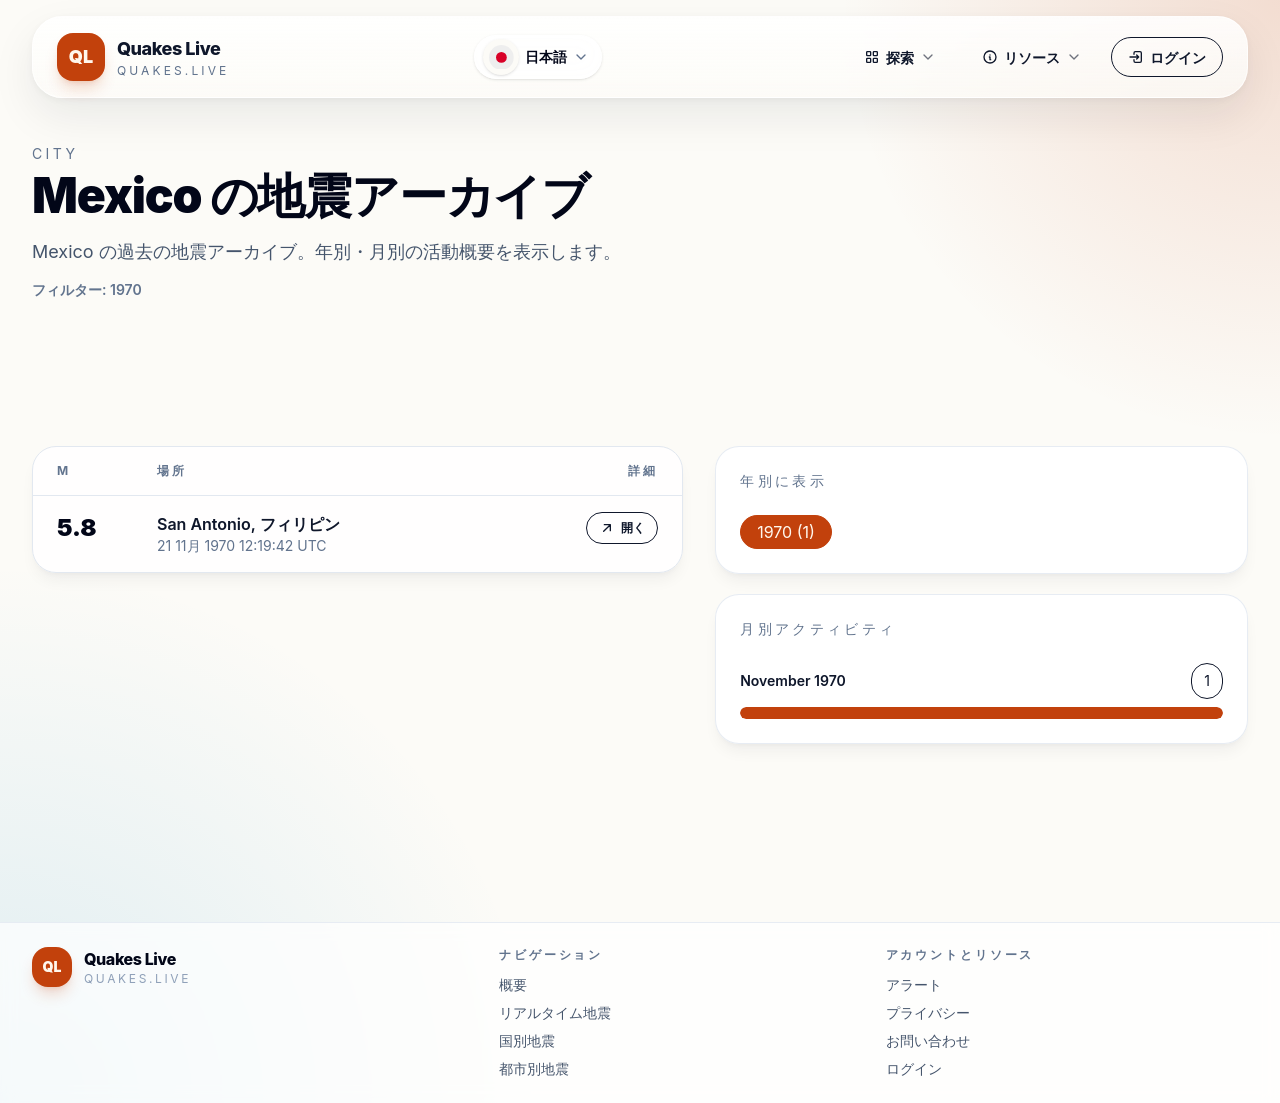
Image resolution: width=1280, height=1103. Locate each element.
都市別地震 (534, 1068)
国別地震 (527, 1040)
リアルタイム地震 (555, 1012)
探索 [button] (900, 57)
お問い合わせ (928, 1040)
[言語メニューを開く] (538, 57)
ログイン (1167, 57)
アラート (914, 984)
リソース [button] (1032, 57)
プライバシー (928, 1012)
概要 (513, 984)
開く (622, 528)
